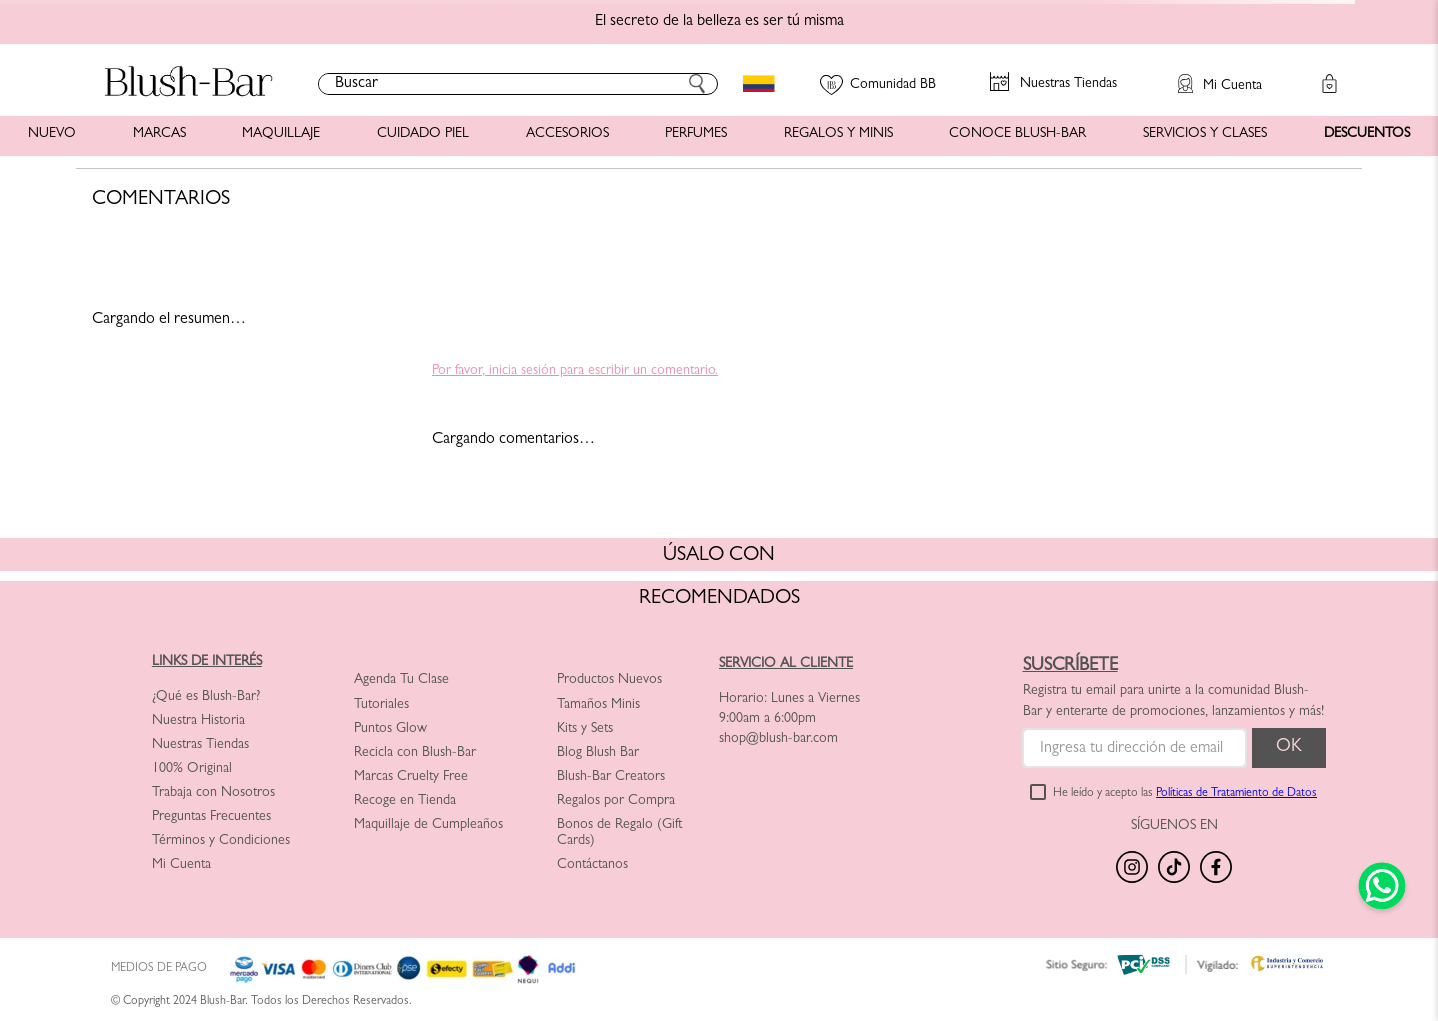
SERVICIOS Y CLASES (1205, 134)
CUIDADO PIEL (423, 134)
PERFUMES (696, 134)
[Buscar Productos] (697, 84)
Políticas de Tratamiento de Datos (1236, 794)
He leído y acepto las (1185, 794)
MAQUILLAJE (281, 134)
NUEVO (52, 134)
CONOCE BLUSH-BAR (1017, 134)
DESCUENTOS (1367, 134)
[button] (1210, 74)
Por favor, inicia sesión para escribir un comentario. (575, 371)
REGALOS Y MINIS (838, 134)
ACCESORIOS (567, 134)
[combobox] (518, 84)
